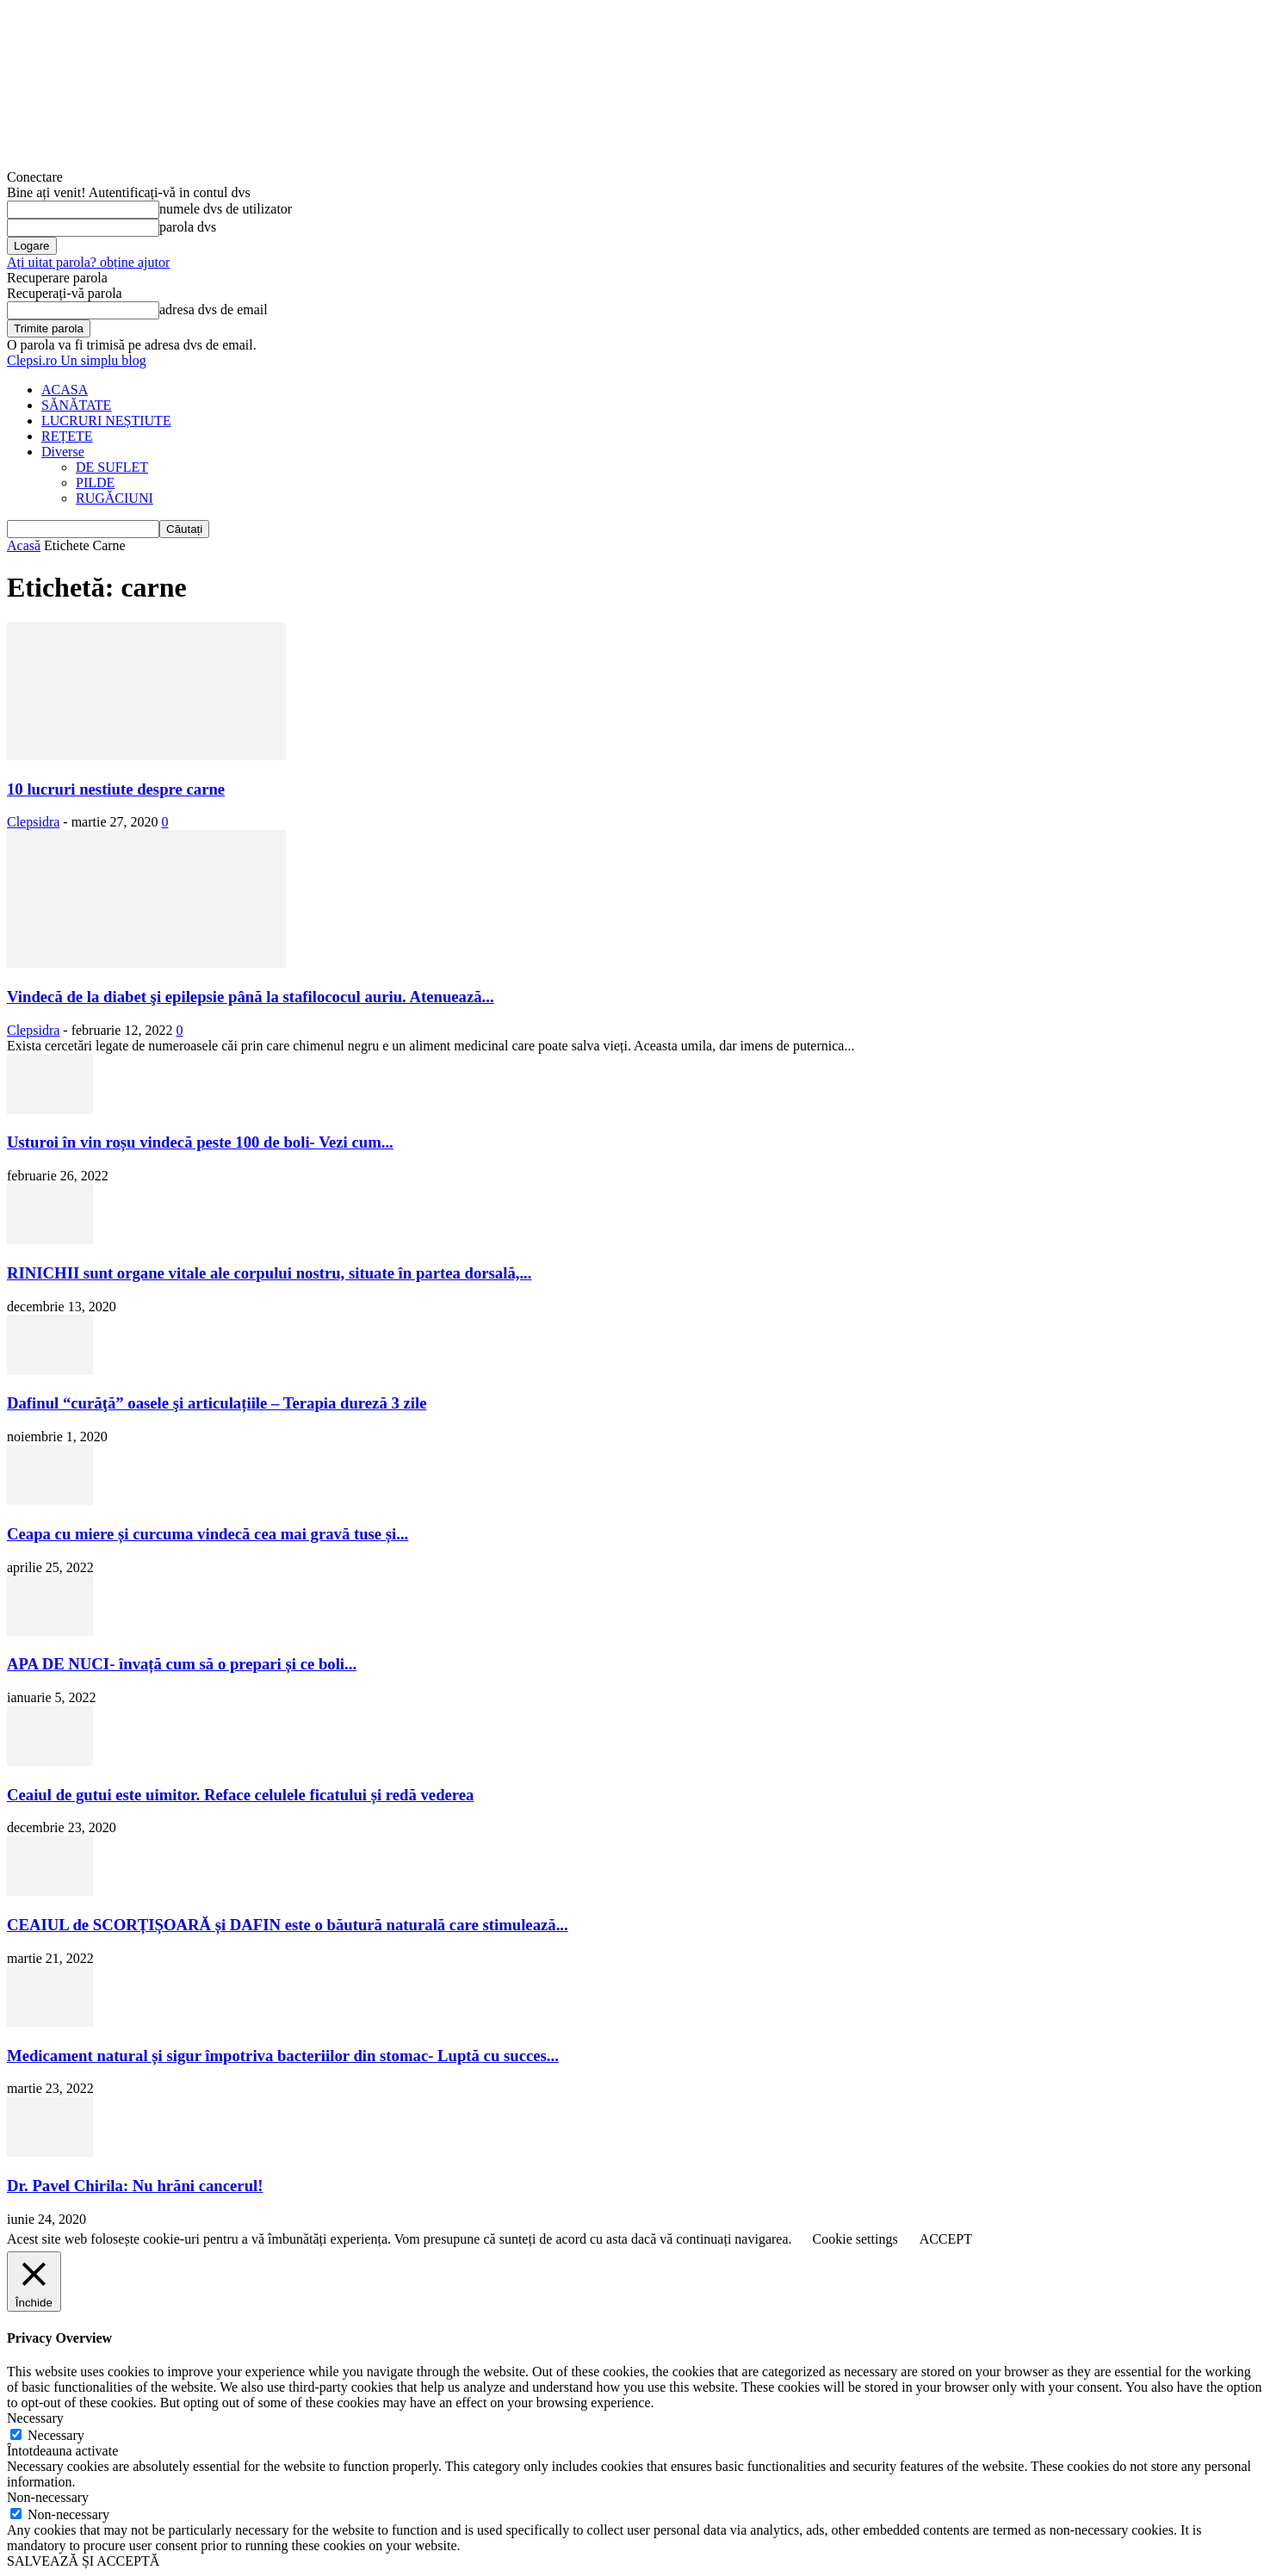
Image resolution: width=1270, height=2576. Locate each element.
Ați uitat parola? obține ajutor (88, 262)
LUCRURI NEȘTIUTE (106, 420)
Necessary (56, 2435)
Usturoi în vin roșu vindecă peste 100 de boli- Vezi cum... (200, 1142)
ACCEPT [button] (946, 2239)
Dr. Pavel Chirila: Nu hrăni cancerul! (135, 2186)
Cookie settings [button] (855, 2239)
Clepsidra (33, 821)
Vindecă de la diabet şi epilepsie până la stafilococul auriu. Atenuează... (250, 997)
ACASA (64, 389)
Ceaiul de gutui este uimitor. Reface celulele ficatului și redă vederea (240, 1795)
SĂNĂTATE (76, 405)
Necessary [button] (35, 2418)
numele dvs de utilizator (225, 208)
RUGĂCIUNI (114, 498)
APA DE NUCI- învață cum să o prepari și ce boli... (181, 1664)
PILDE (95, 482)
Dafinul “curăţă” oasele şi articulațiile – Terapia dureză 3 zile (216, 1403)
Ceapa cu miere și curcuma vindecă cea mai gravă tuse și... (207, 1534)
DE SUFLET (112, 467)
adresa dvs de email (213, 309)
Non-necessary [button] (48, 2497)
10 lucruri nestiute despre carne (116, 789)
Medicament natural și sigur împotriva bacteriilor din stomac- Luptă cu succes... (283, 2056)
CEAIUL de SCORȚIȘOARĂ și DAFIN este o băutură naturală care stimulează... (287, 1925)
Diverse (62, 451)
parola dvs (187, 227)
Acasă (23, 545)
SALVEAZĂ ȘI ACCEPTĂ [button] (83, 2561)
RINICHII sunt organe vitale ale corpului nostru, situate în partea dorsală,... (269, 1273)
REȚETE (67, 436)
